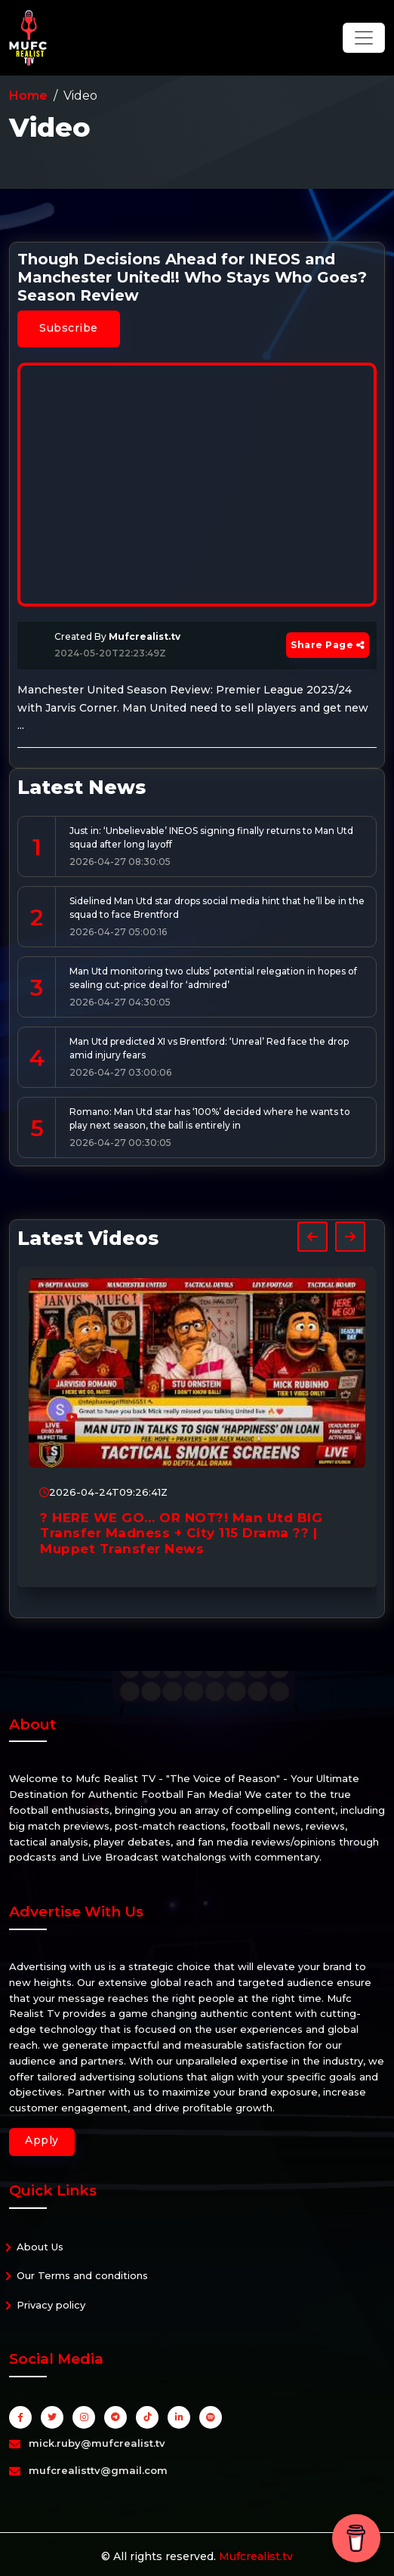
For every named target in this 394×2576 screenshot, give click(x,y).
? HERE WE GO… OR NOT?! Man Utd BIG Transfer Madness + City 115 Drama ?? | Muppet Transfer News (181, 1533)
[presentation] (312, 1237)
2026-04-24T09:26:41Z (103, 1492)
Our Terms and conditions (82, 2275)
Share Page (328, 644)
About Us (40, 2247)
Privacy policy (51, 2305)
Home (28, 95)
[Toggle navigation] (364, 38)
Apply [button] (42, 2140)
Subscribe (68, 328)
